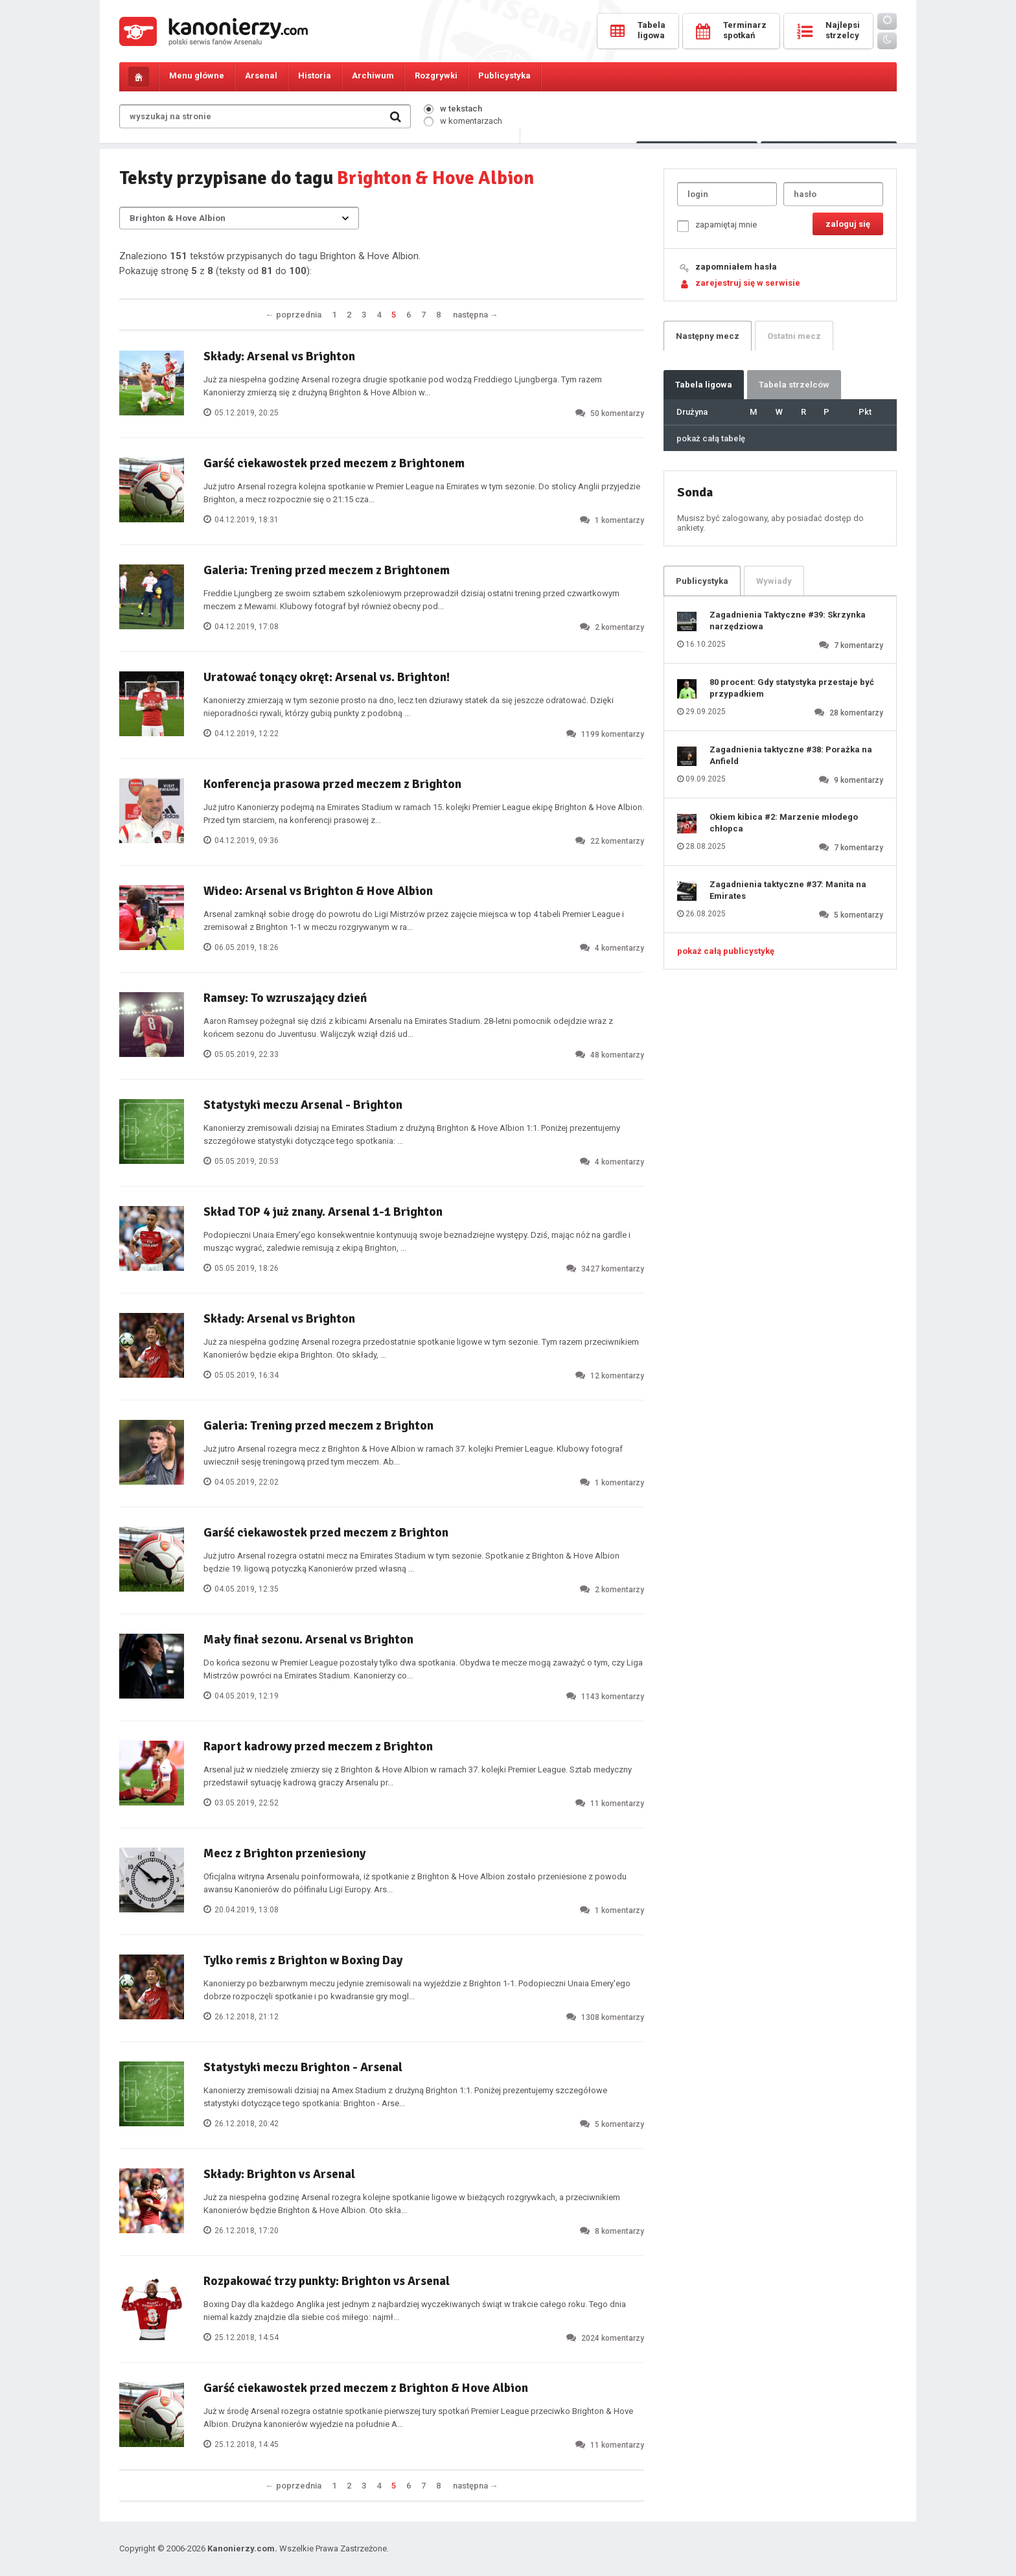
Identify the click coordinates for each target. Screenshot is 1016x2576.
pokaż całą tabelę (710, 438)
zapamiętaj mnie (717, 226)
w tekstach (453, 108)
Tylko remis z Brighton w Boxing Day (302, 1960)
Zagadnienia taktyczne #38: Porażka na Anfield (791, 755)
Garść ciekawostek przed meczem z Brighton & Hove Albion (365, 2388)
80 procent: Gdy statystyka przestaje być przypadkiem (792, 688)
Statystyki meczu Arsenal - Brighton (302, 1105)
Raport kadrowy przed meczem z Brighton (318, 1746)
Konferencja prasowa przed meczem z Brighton (332, 784)
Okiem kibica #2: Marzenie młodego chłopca (784, 822)
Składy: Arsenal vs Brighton (279, 356)
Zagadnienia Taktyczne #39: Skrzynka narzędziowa (788, 620)
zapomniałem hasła (736, 267)
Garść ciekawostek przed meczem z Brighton (325, 1532)
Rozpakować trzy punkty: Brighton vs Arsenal (326, 2281)
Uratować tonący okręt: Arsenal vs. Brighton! (326, 677)
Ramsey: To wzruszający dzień (285, 998)
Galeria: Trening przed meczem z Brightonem (326, 570)
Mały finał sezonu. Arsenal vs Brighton (308, 1639)
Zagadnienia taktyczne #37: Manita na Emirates (788, 890)
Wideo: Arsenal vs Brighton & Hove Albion (318, 891)
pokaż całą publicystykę (725, 951)
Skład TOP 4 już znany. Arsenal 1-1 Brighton (323, 1212)
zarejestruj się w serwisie (747, 283)
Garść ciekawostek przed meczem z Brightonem (334, 463)
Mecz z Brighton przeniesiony (284, 1853)
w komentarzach (463, 121)
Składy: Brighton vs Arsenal (279, 2174)
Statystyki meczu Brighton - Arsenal (302, 2067)
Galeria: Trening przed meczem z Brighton (318, 1425)
